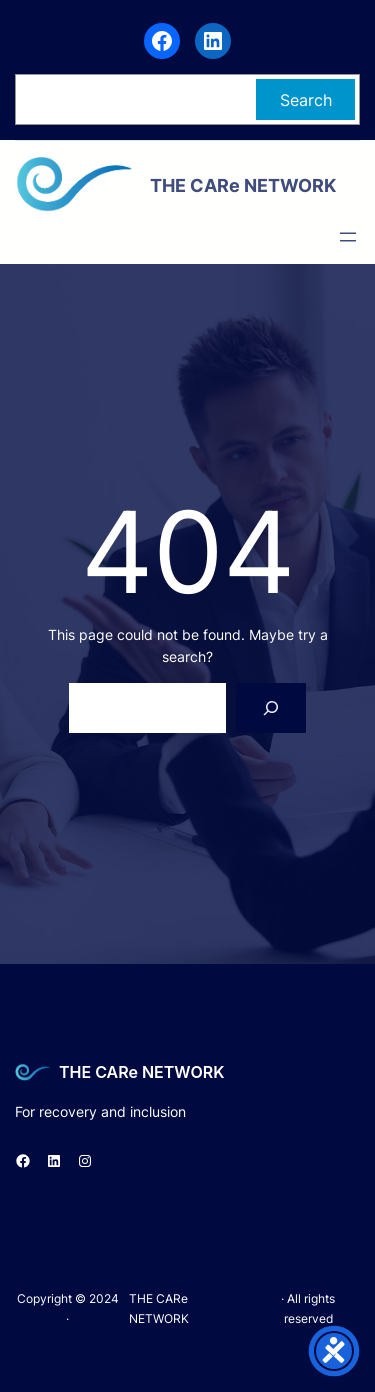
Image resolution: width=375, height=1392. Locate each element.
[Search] (271, 707)
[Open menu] (348, 237)
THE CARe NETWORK (141, 1072)
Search (306, 100)
